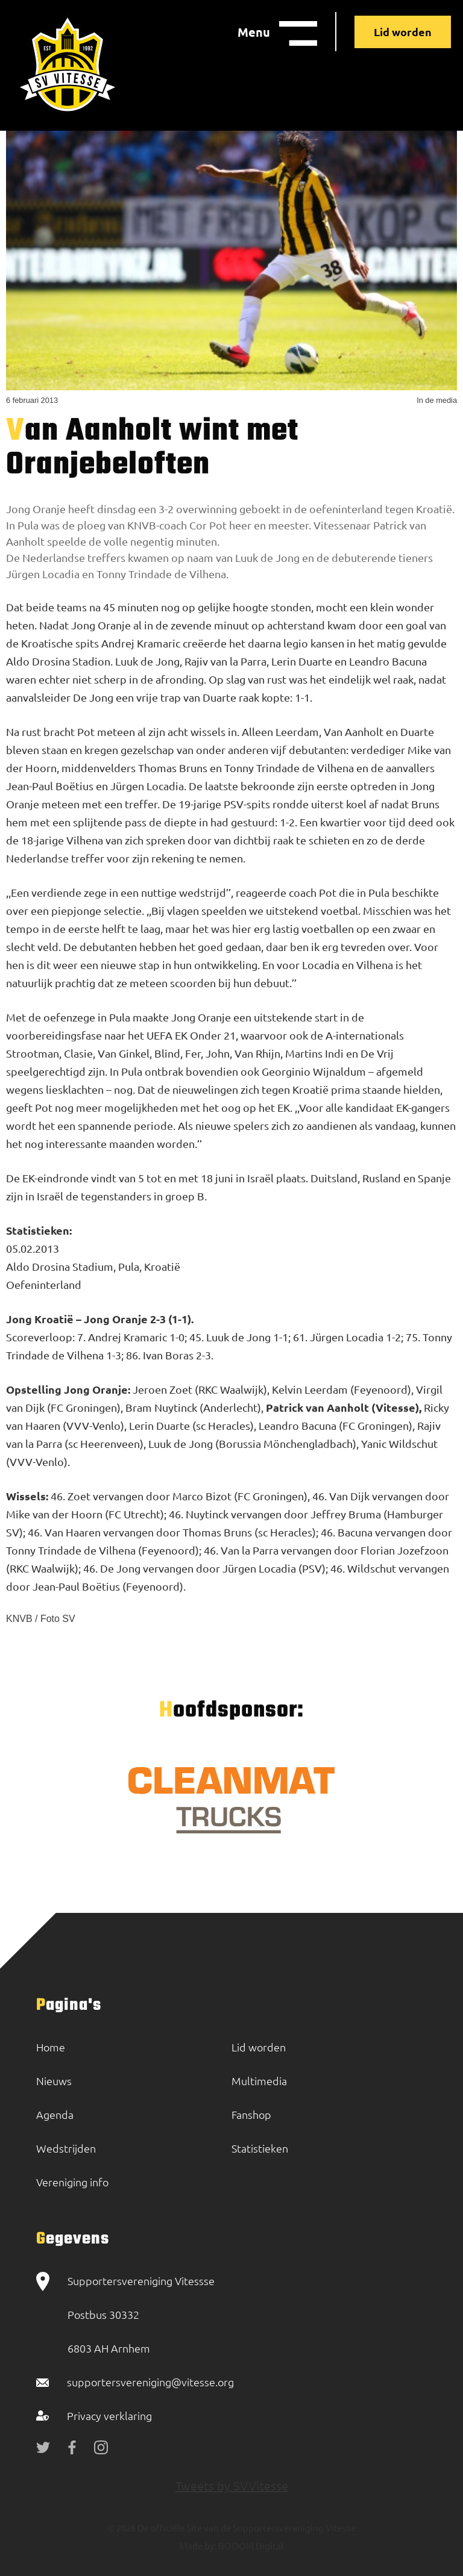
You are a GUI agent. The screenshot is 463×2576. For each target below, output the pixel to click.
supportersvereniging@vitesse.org (150, 2382)
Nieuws (54, 2081)
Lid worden (403, 32)
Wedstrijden (66, 2148)
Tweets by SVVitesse (231, 2485)
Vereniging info (72, 2182)
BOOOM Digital (249, 2545)
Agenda (55, 2114)
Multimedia (259, 2081)
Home (50, 2047)
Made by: (198, 2545)
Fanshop (251, 2114)
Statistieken (260, 2148)
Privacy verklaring (109, 2415)
